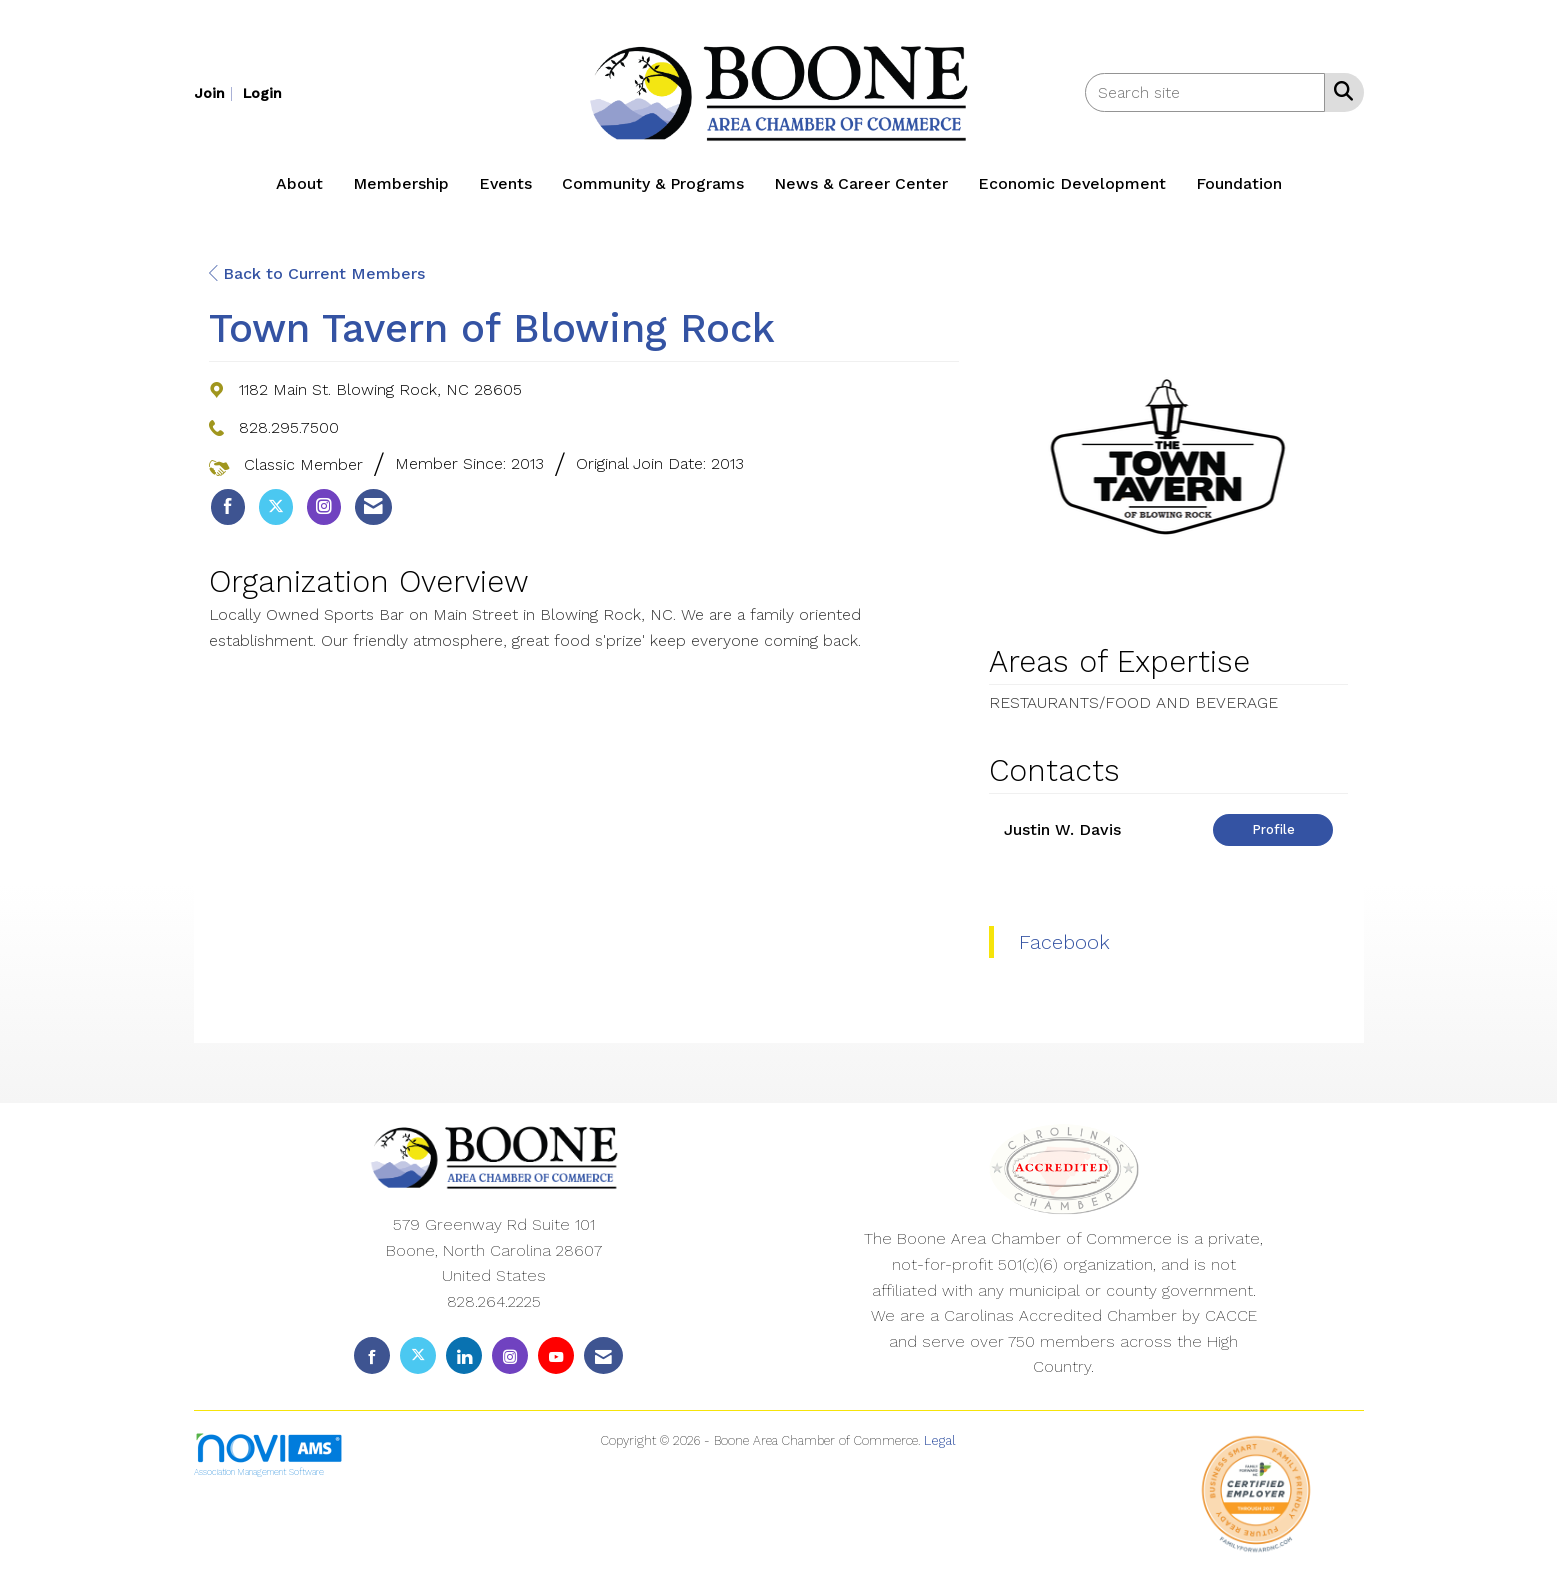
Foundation (1239, 183)
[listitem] (216, 92)
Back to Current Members (317, 273)
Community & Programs (653, 183)
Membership (401, 183)
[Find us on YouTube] (556, 1355)
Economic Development (1072, 183)
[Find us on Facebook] (372, 1355)
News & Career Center (861, 183)
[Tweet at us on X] (418, 1355)
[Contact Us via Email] (603, 1355)
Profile (1273, 829)
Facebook (1064, 942)
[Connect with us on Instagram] (510, 1355)
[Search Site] (1339, 91)
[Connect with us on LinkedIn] (464, 1355)
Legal (940, 1440)
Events (505, 183)
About (299, 183)
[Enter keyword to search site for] (1205, 92)
